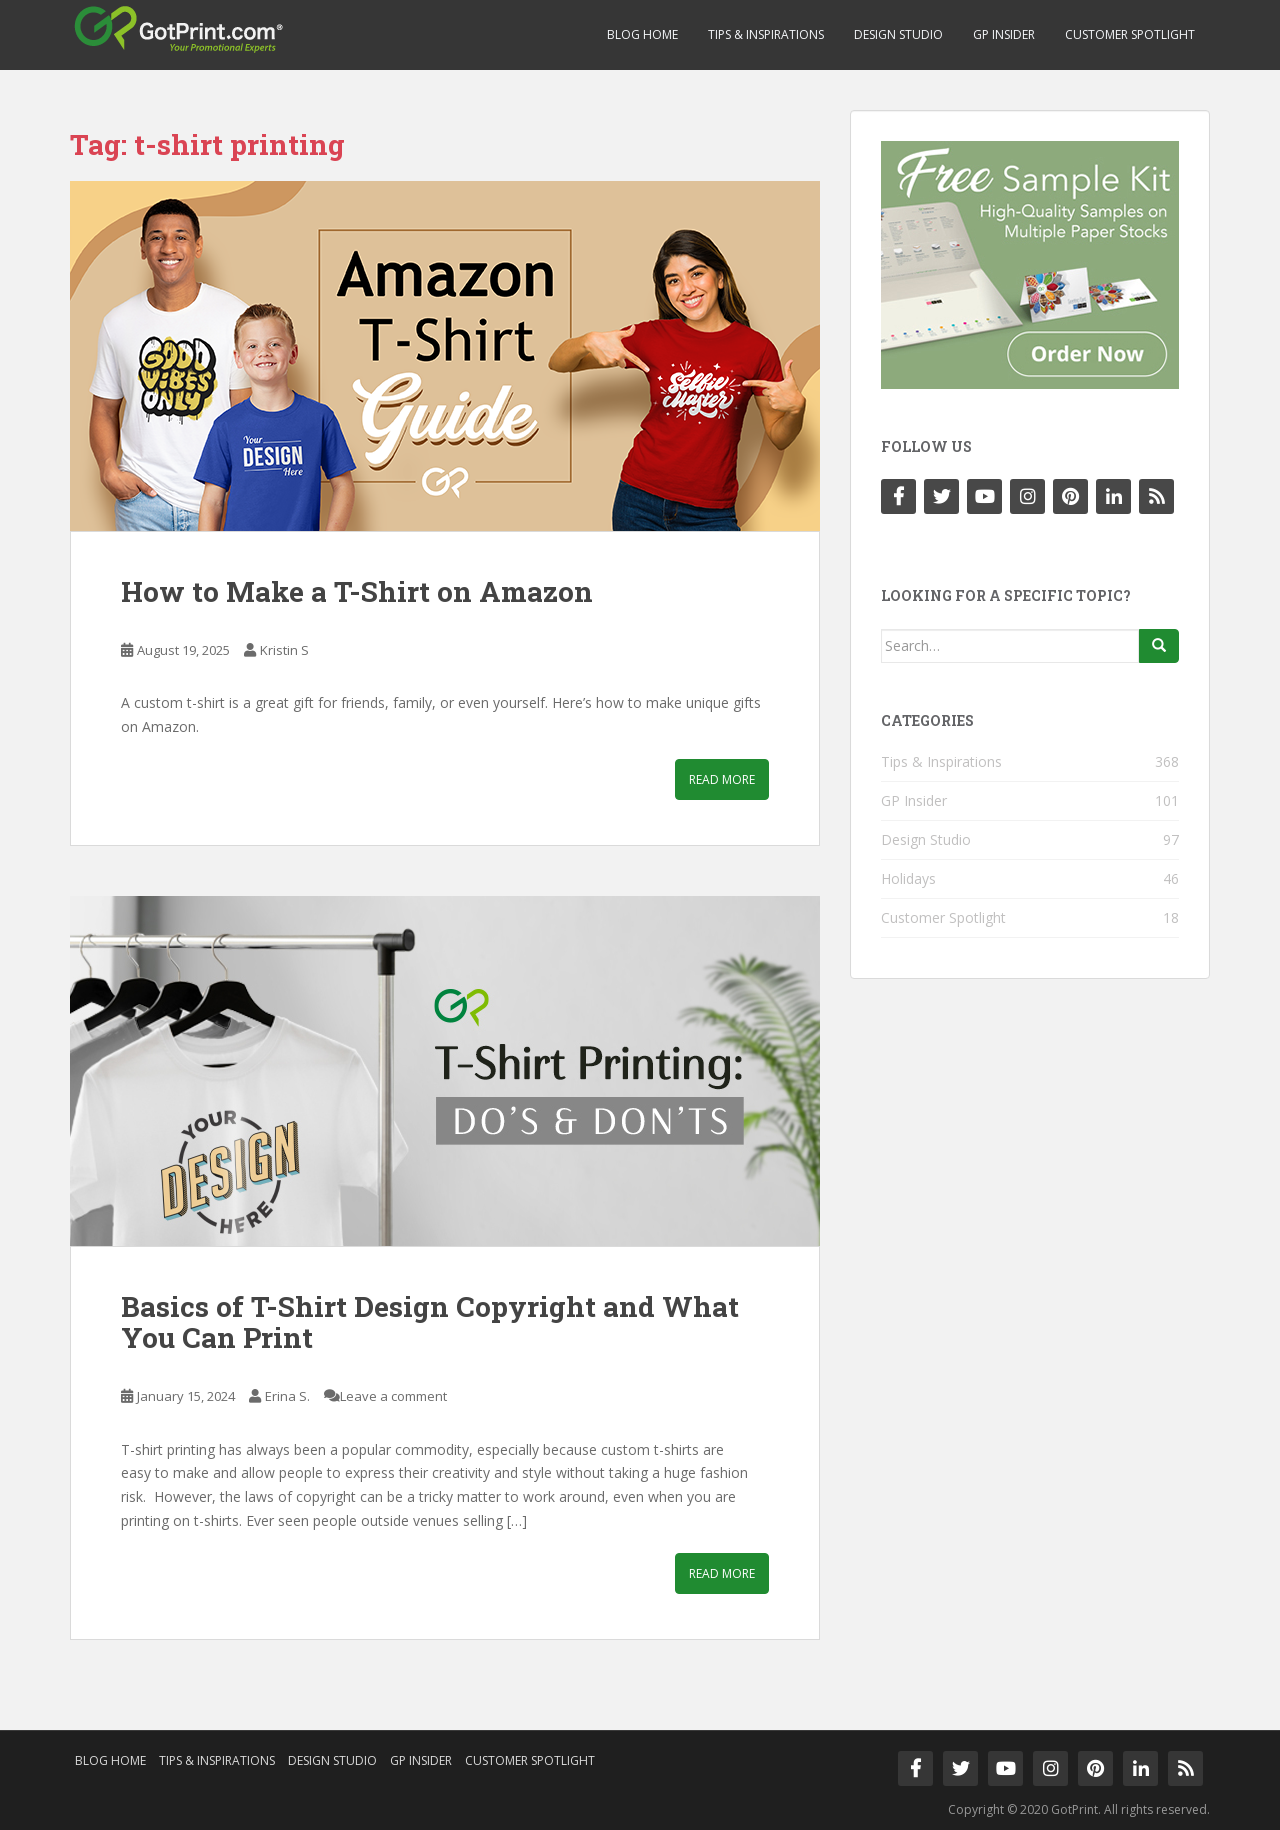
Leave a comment (393, 1396)
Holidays (908, 878)
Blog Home (642, 34)
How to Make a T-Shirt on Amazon (357, 591)
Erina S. (287, 1396)
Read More (722, 779)
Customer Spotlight (1130, 34)
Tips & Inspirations (766, 34)
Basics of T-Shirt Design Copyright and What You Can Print (430, 1322)
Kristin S (284, 650)
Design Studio (898, 34)
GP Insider (1004, 34)
